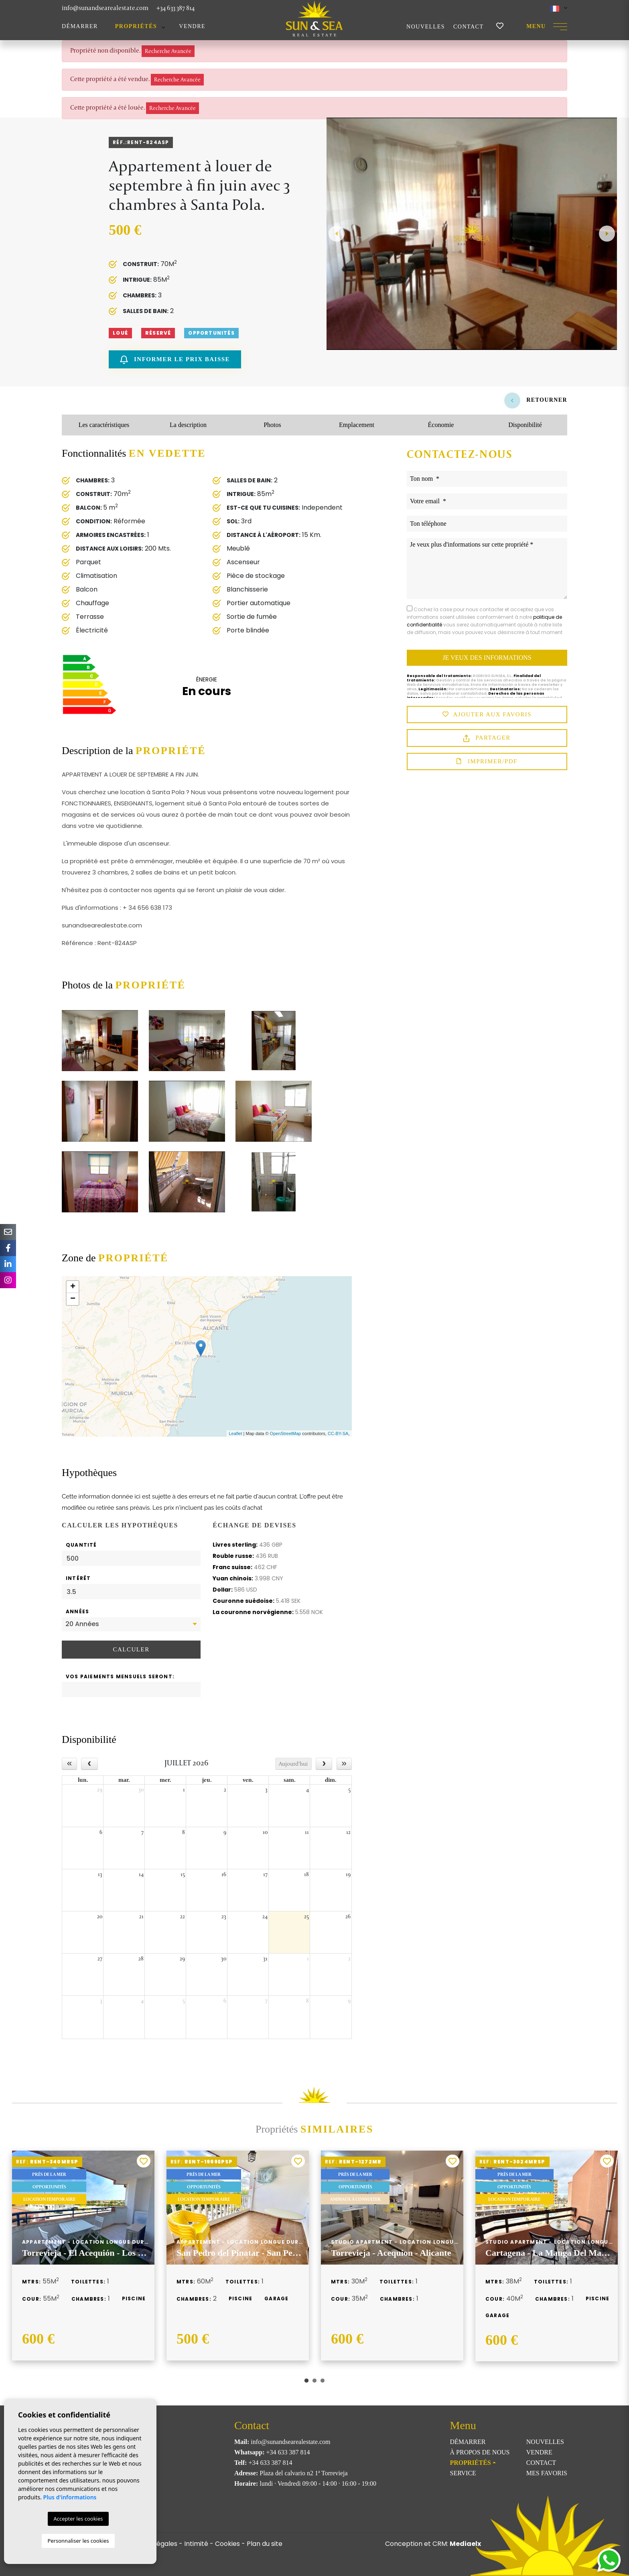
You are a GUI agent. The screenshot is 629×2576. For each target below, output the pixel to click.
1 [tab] (306, 2381)
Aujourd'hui (293, 1763)
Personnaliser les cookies (78, 2540)
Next (607, 234)
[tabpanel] (83, 2255)
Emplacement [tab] (356, 424)
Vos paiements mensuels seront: (120, 1676)
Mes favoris (546, 2473)
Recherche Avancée (168, 51)
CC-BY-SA (338, 1433)
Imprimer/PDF (487, 761)
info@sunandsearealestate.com (105, 8)
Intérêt (78, 1578)
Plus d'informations (70, 2497)
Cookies (227, 2543)
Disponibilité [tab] (525, 424)
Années (77, 1611)
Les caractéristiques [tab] (104, 424)
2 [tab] (314, 2381)
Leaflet (235, 1433)
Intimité (196, 2543)
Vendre (192, 26)
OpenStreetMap (285, 1433)
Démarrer (80, 26)
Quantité (81, 1544)
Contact (468, 27)
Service (463, 2473)
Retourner (535, 400)
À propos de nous (480, 2452)
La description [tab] (188, 424)
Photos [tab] (272, 424)
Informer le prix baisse (175, 360)
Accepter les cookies (78, 2518)
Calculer (131, 1649)
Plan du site (264, 2543)
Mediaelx (465, 2543)
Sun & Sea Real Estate (314, 18)
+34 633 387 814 (175, 8)
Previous (337, 234)
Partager (487, 738)
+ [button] (72, 1287)
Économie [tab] (441, 424)
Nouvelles (425, 27)
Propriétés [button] (136, 26)
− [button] (72, 1299)
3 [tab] (323, 2381)
